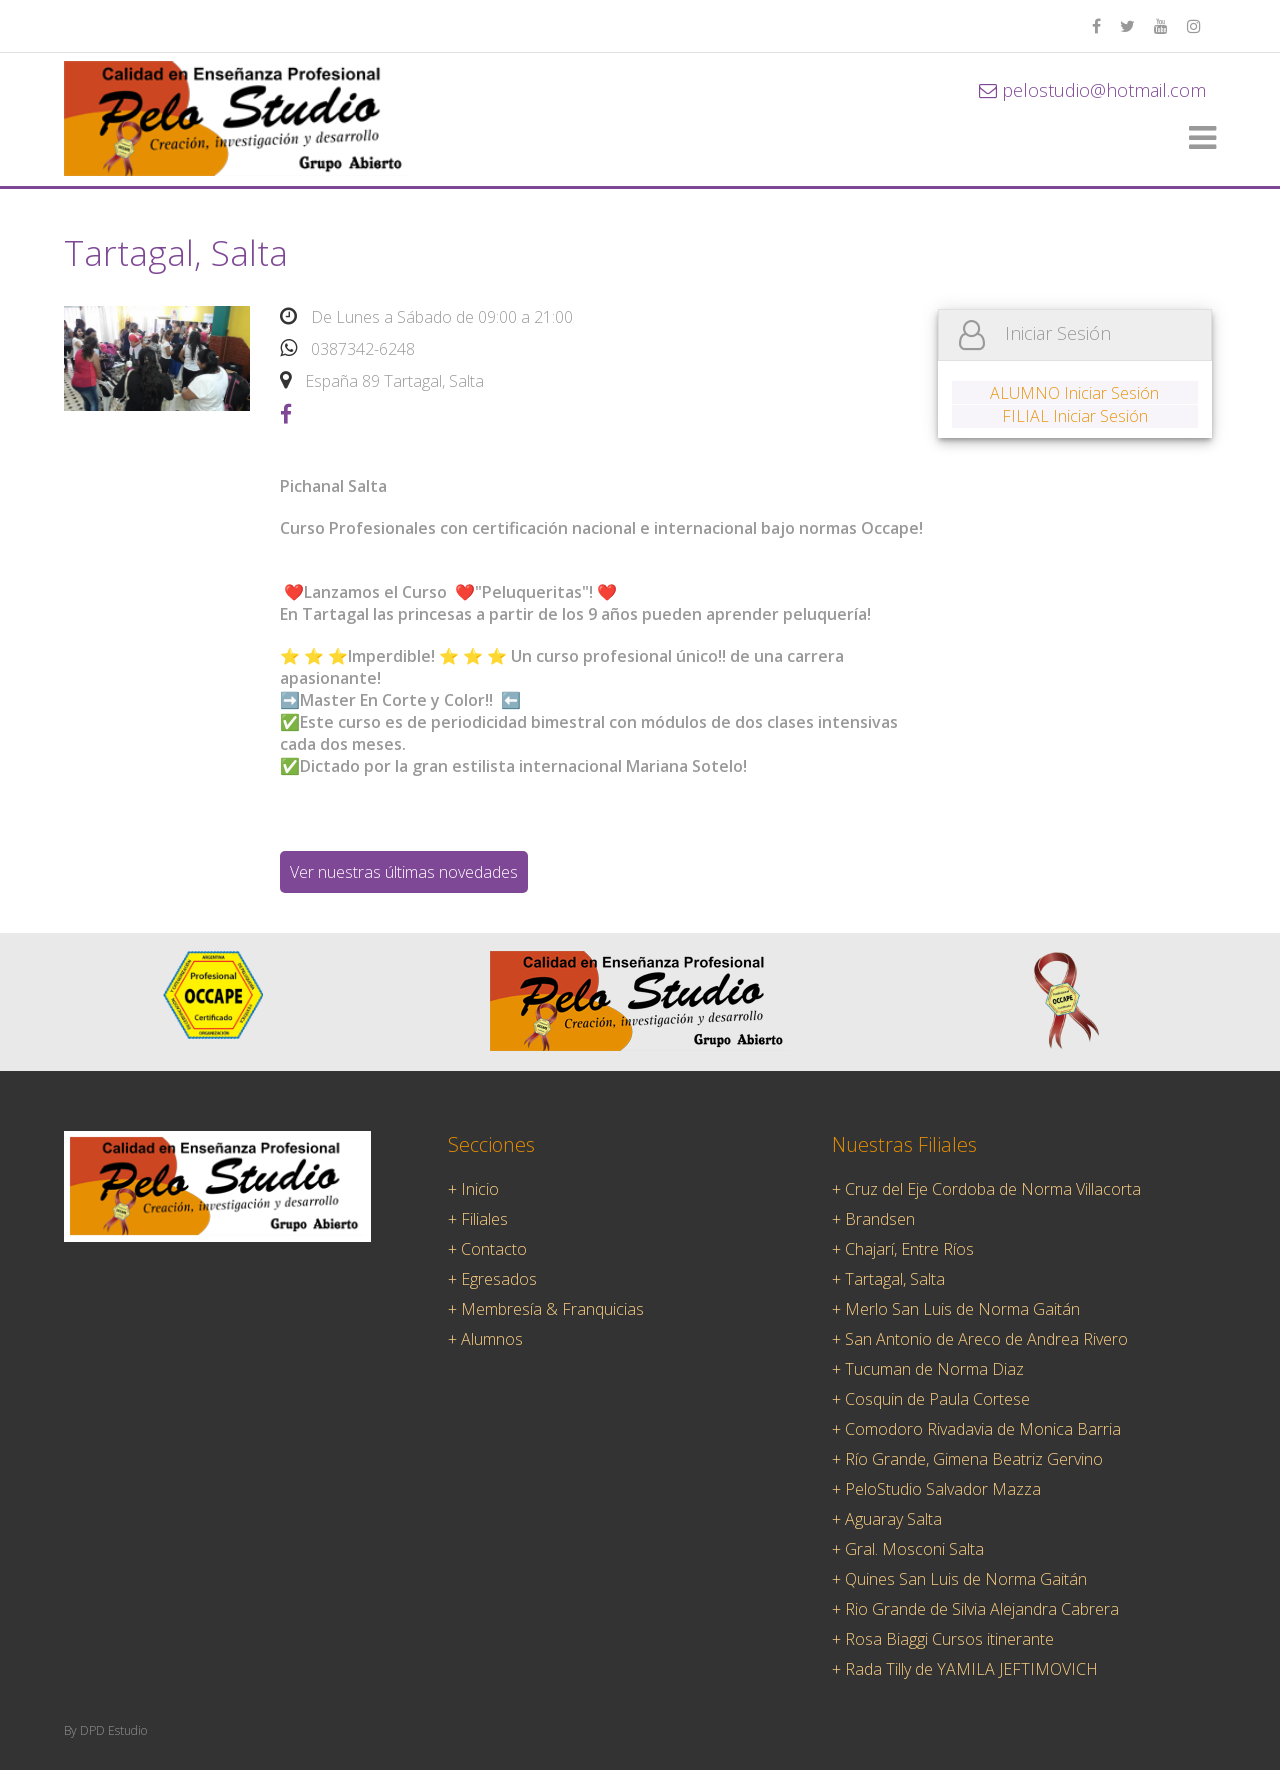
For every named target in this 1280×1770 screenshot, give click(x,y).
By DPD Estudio (105, 1730)
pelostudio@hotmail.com (1092, 90)
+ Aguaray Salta (887, 1519)
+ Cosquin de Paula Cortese (931, 1399)
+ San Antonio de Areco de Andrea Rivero (980, 1339)
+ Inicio (473, 1189)
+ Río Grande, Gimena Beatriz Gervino (967, 1459)
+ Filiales (478, 1219)
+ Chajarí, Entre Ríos (903, 1249)
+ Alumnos (485, 1339)
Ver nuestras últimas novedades (404, 872)
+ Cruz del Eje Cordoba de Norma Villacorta (986, 1189)
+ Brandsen (873, 1219)
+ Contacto (487, 1249)
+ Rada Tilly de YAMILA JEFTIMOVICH (965, 1669)
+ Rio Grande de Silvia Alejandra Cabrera (975, 1609)
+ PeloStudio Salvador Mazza (936, 1489)
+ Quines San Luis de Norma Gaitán (959, 1579)
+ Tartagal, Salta (888, 1279)
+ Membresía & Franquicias (546, 1309)
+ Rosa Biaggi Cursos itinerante (943, 1639)
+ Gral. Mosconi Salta (908, 1549)
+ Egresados (492, 1279)
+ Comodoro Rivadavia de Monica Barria (976, 1429)
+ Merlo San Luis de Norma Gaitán (956, 1309)
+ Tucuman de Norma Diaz (928, 1369)
